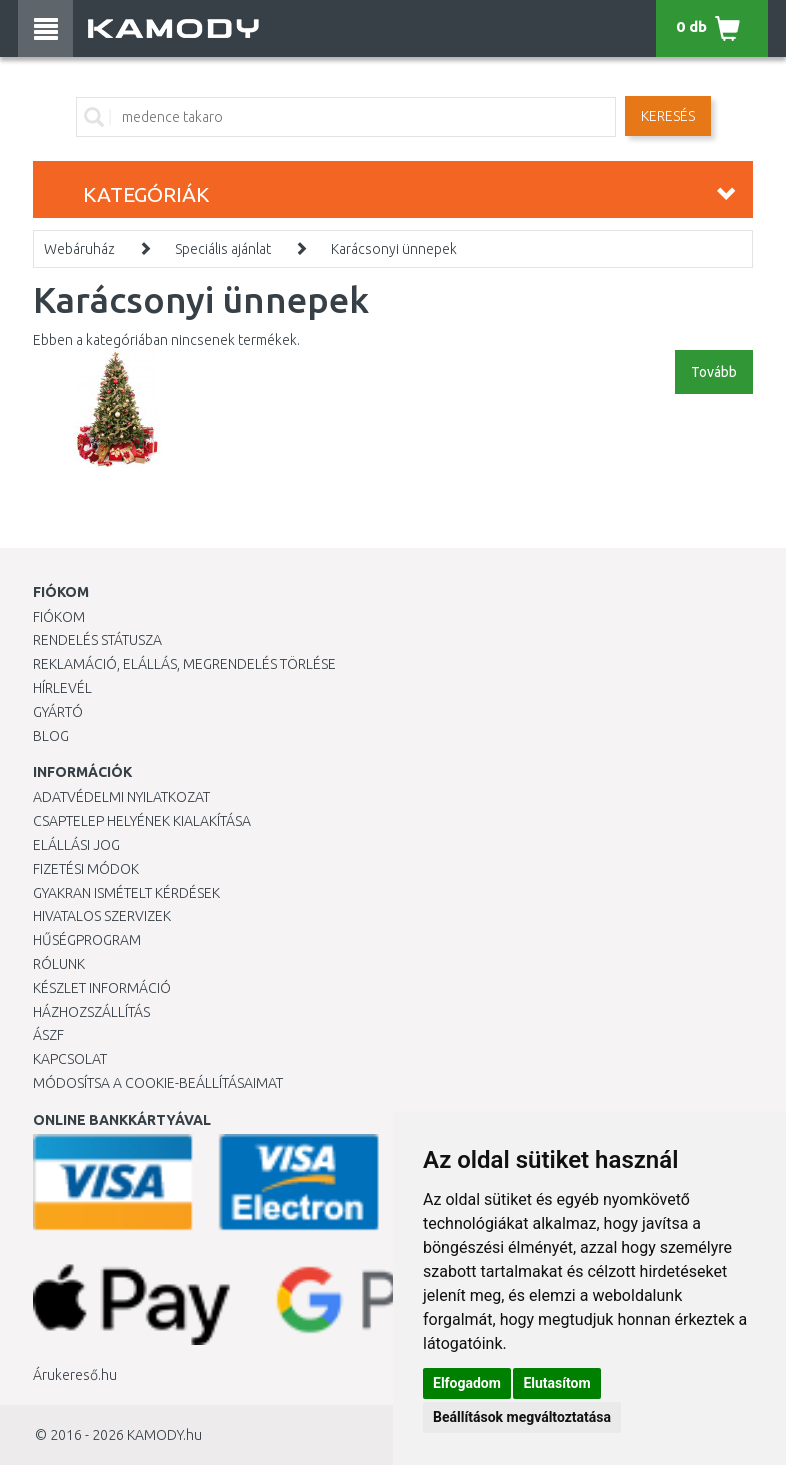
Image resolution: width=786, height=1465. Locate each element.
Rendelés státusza (97, 640)
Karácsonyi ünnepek (394, 249)
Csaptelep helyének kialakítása (142, 821)
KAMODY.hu (164, 1435)
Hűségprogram (87, 940)
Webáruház (79, 249)
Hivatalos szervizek (102, 916)
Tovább (714, 372)
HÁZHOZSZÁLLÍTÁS (91, 1012)
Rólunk (59, 964)
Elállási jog (76, 845)
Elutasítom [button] (556, 1383)
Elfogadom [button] (467, 1383)
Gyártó (58, 712)
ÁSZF (48, 1035)
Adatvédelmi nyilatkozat (121, 797)
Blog (51, 736)
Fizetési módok (86, 869)
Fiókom (59, 617)
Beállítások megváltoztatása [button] (522, 1417)
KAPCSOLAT (70, 1059)
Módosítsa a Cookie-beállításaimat (158, 1083)
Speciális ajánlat (223, 249)
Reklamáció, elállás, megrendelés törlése (184, 664)
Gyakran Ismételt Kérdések (126, 893)
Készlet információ (102, 988)
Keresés (668, 116)
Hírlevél (62, 688)
